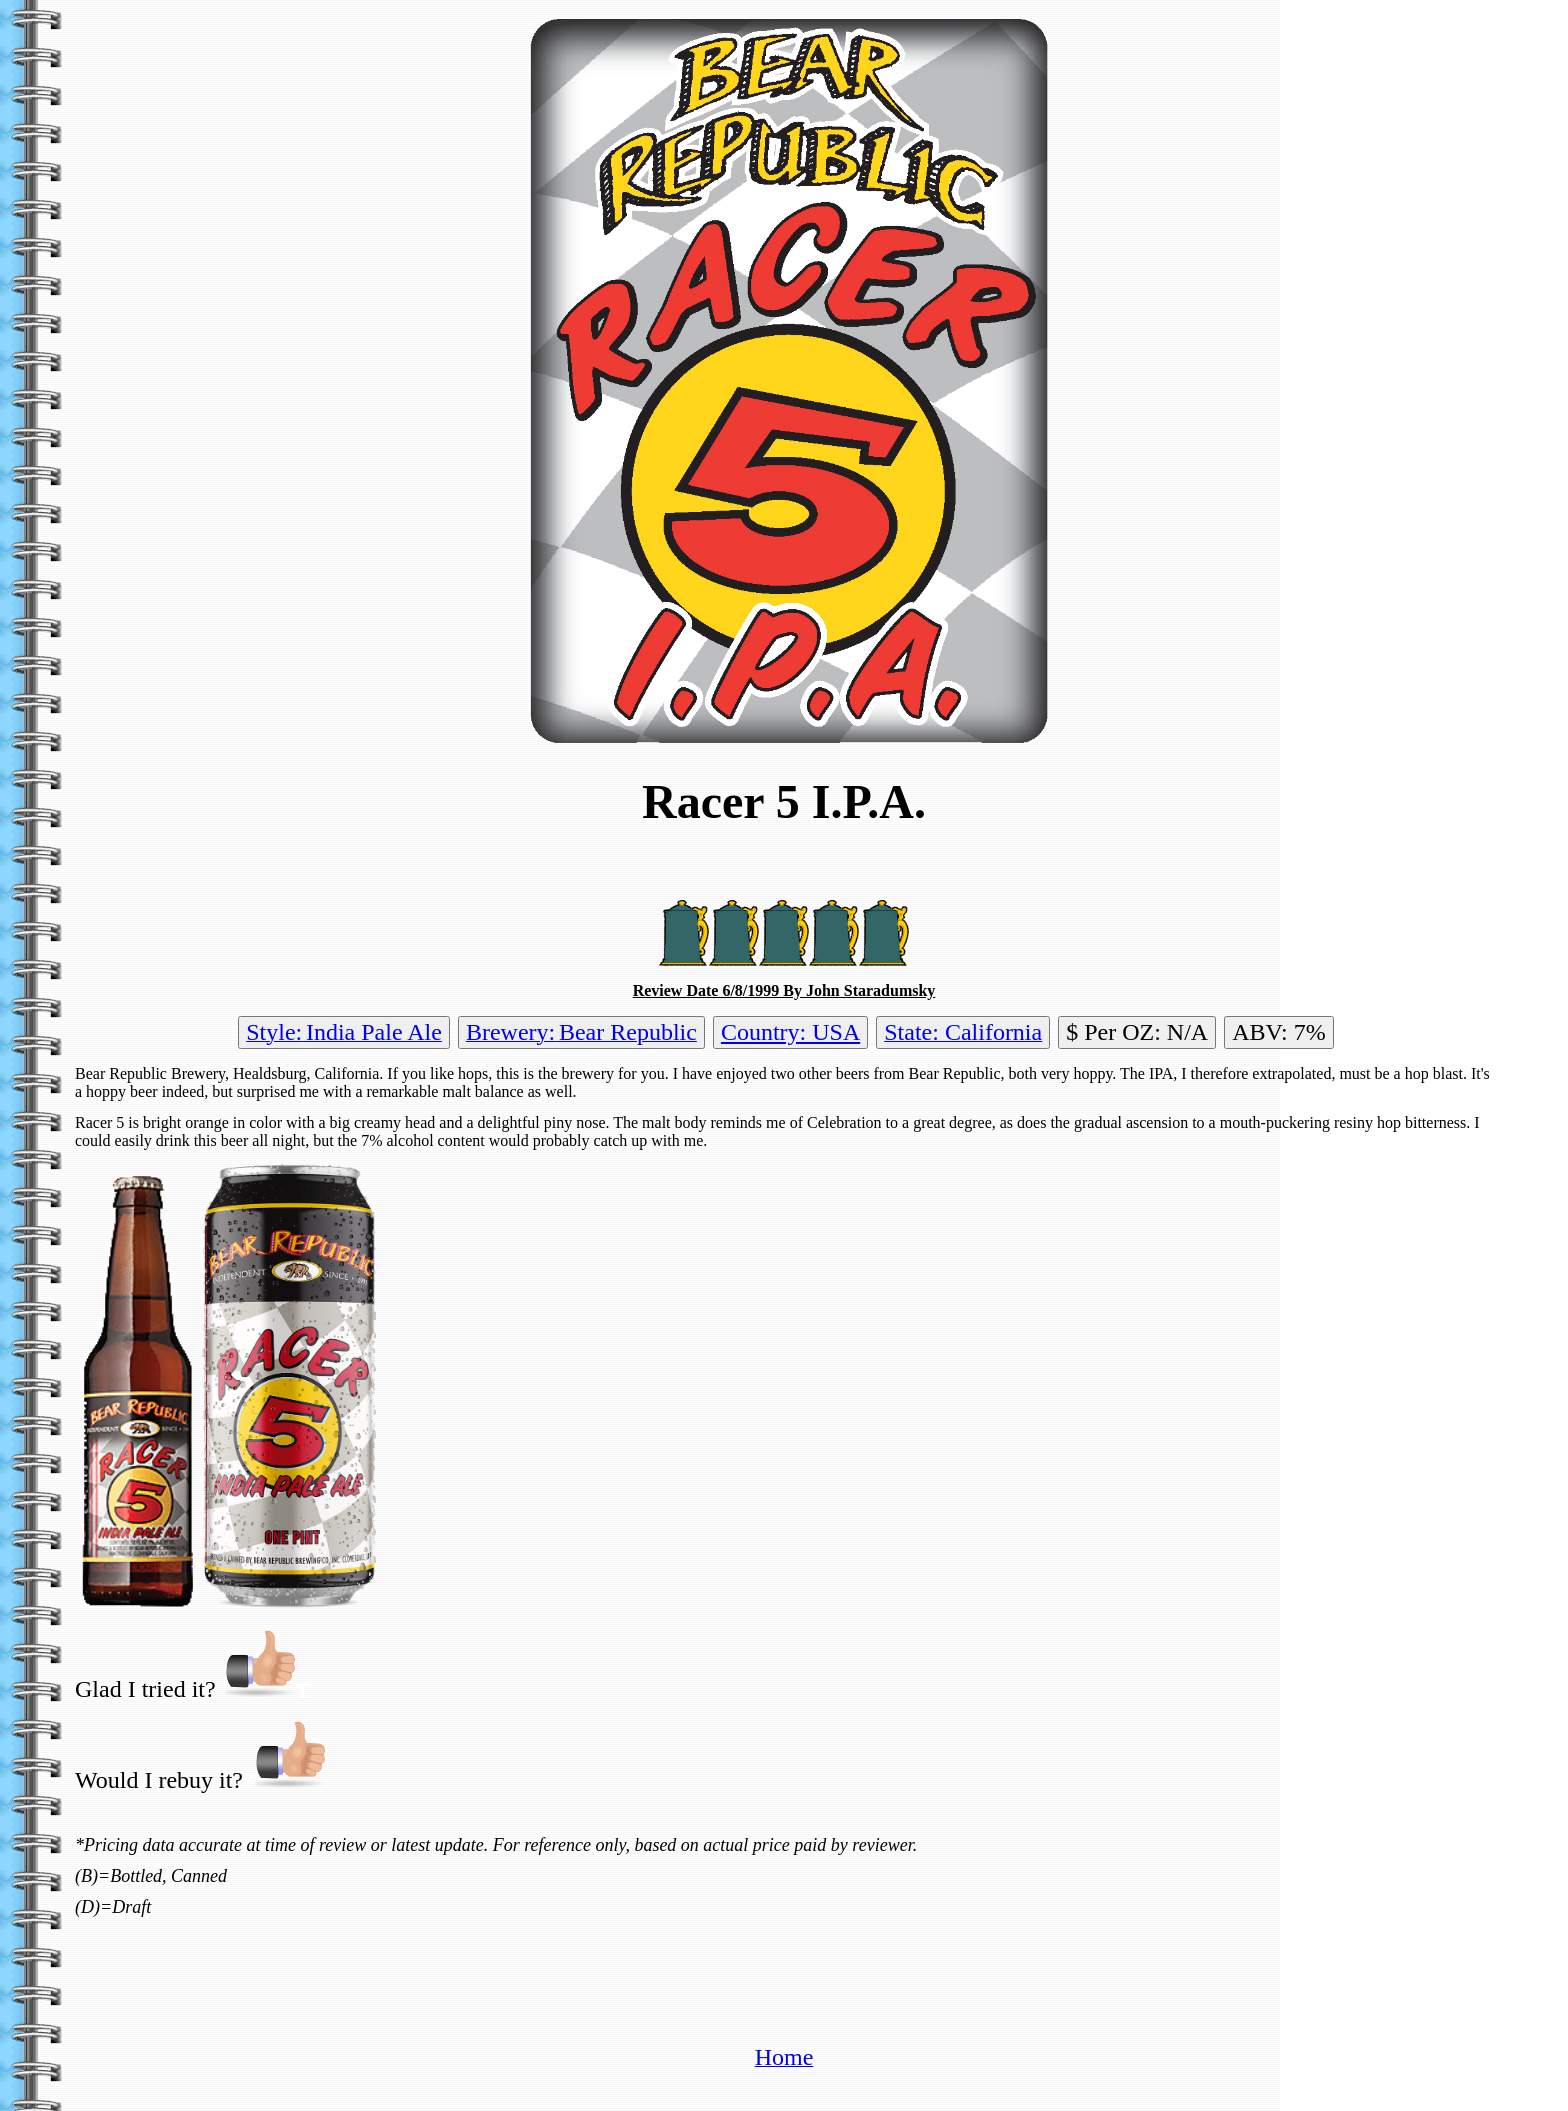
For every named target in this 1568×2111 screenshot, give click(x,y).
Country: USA (790, 1032)
